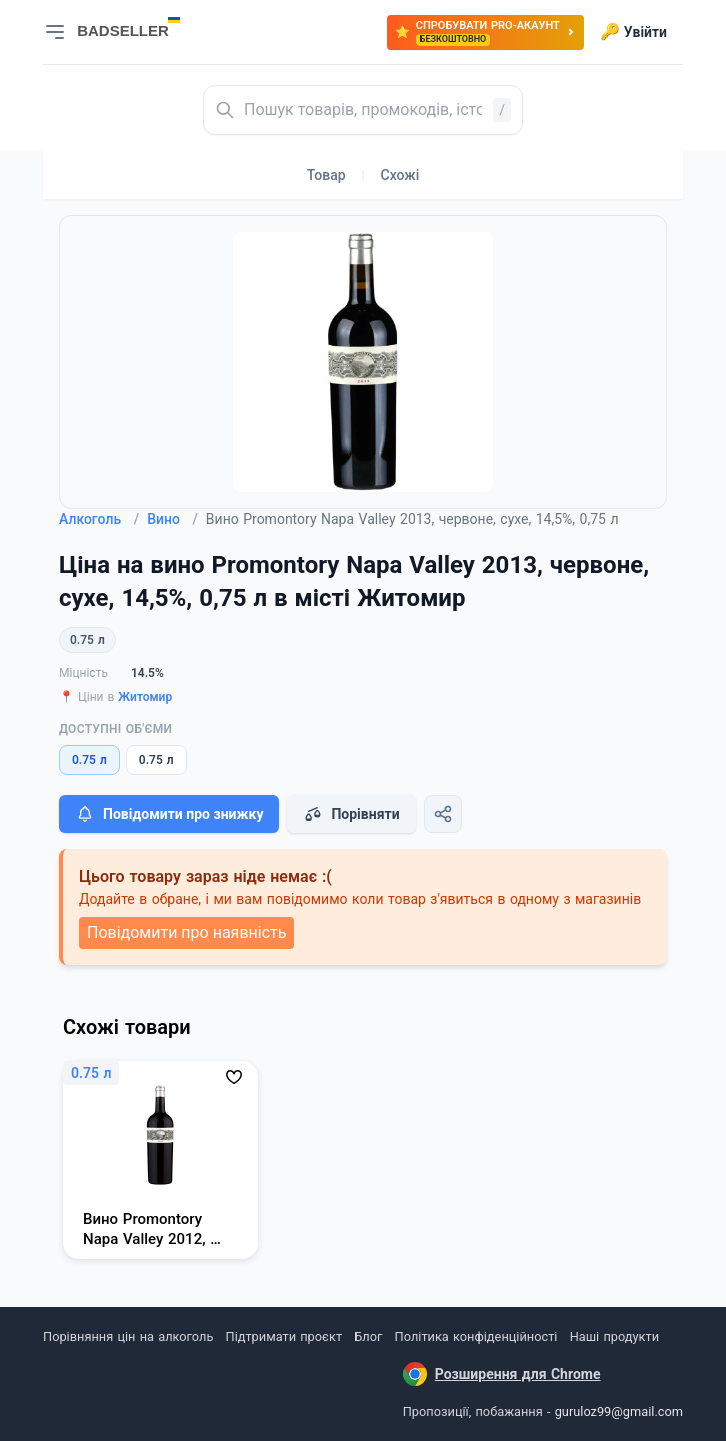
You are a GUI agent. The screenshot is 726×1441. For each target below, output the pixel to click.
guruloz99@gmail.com (619, 1411)
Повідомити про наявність (186, 932)
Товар (326, 175)
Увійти (633, 32)
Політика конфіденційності (476, 1336)
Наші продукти (614, 1336)
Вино (172, 519)
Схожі (400, 175)
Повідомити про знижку (169, 814)
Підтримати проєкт (284, 1336)
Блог (368, 1336)
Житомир (145, 697)
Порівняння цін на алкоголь (128, 1336)
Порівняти (351, 814)
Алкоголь (99, 519)
